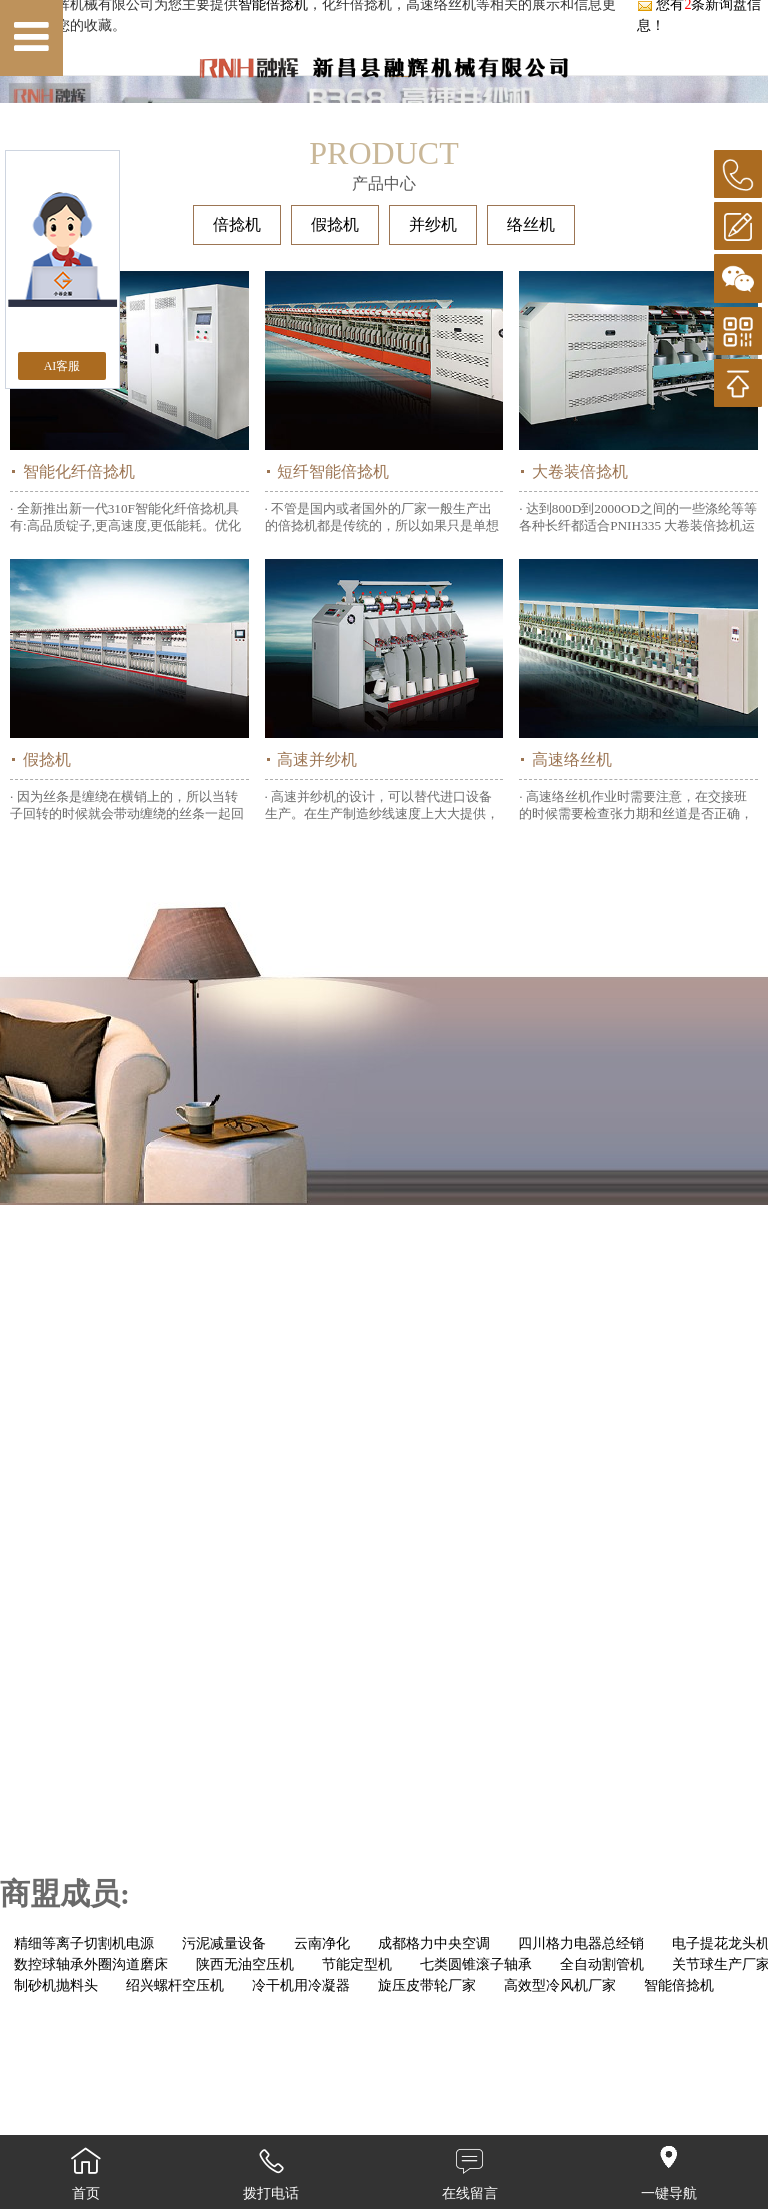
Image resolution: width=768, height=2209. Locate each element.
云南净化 (322, 2116)
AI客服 (62, 366)
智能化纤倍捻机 (79, 644)
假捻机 (335, 397)
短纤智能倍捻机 (333, 644)
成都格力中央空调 (434, 2116)
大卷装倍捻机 (580, 644)
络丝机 (531, 397)
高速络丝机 (572, 932)
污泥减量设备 (224, 2116)
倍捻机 (237, 397)
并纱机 (433, 397)
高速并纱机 (317, 932)
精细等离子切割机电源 (84, 2116)
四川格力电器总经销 (581, 2116)
